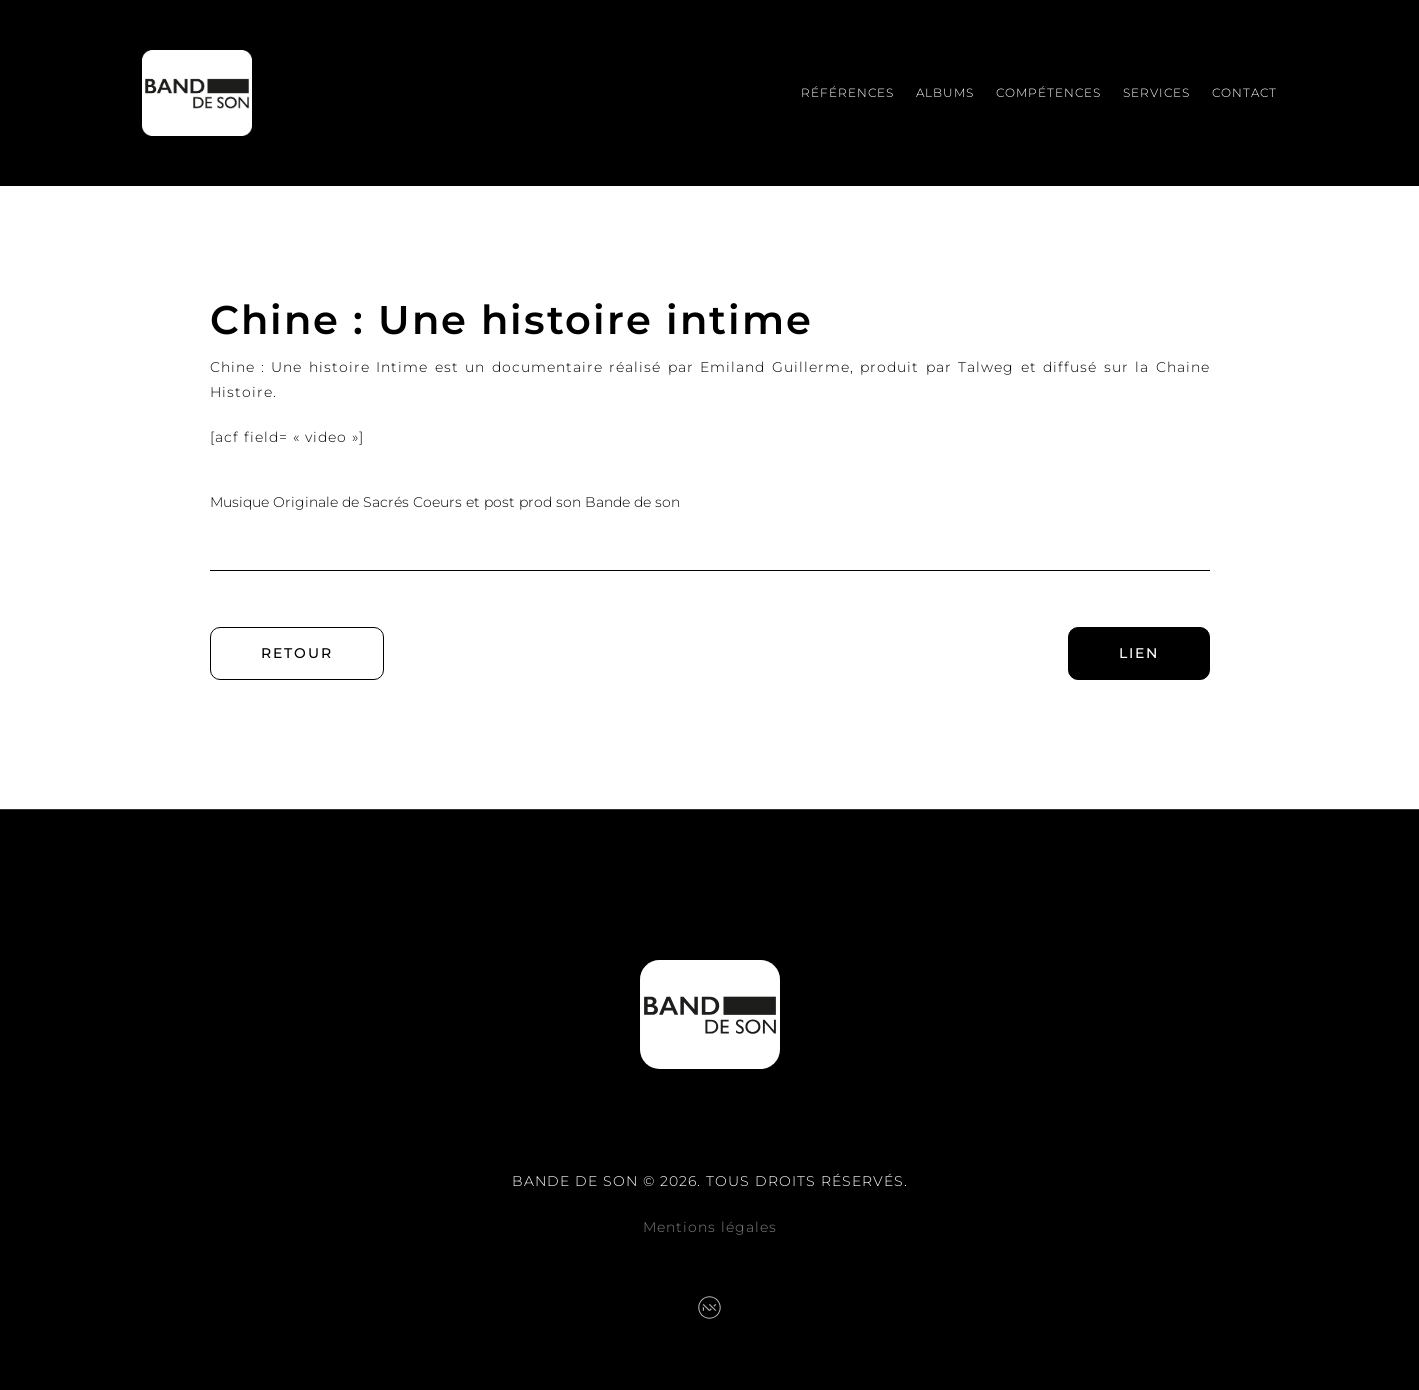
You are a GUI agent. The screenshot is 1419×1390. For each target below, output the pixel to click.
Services (1156, 92)
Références (847, 92)
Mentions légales (710, 1227)
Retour (297, 653)
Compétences (1048, 92)
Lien (1139, 653)
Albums (945, 92)
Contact (1244, 92)
